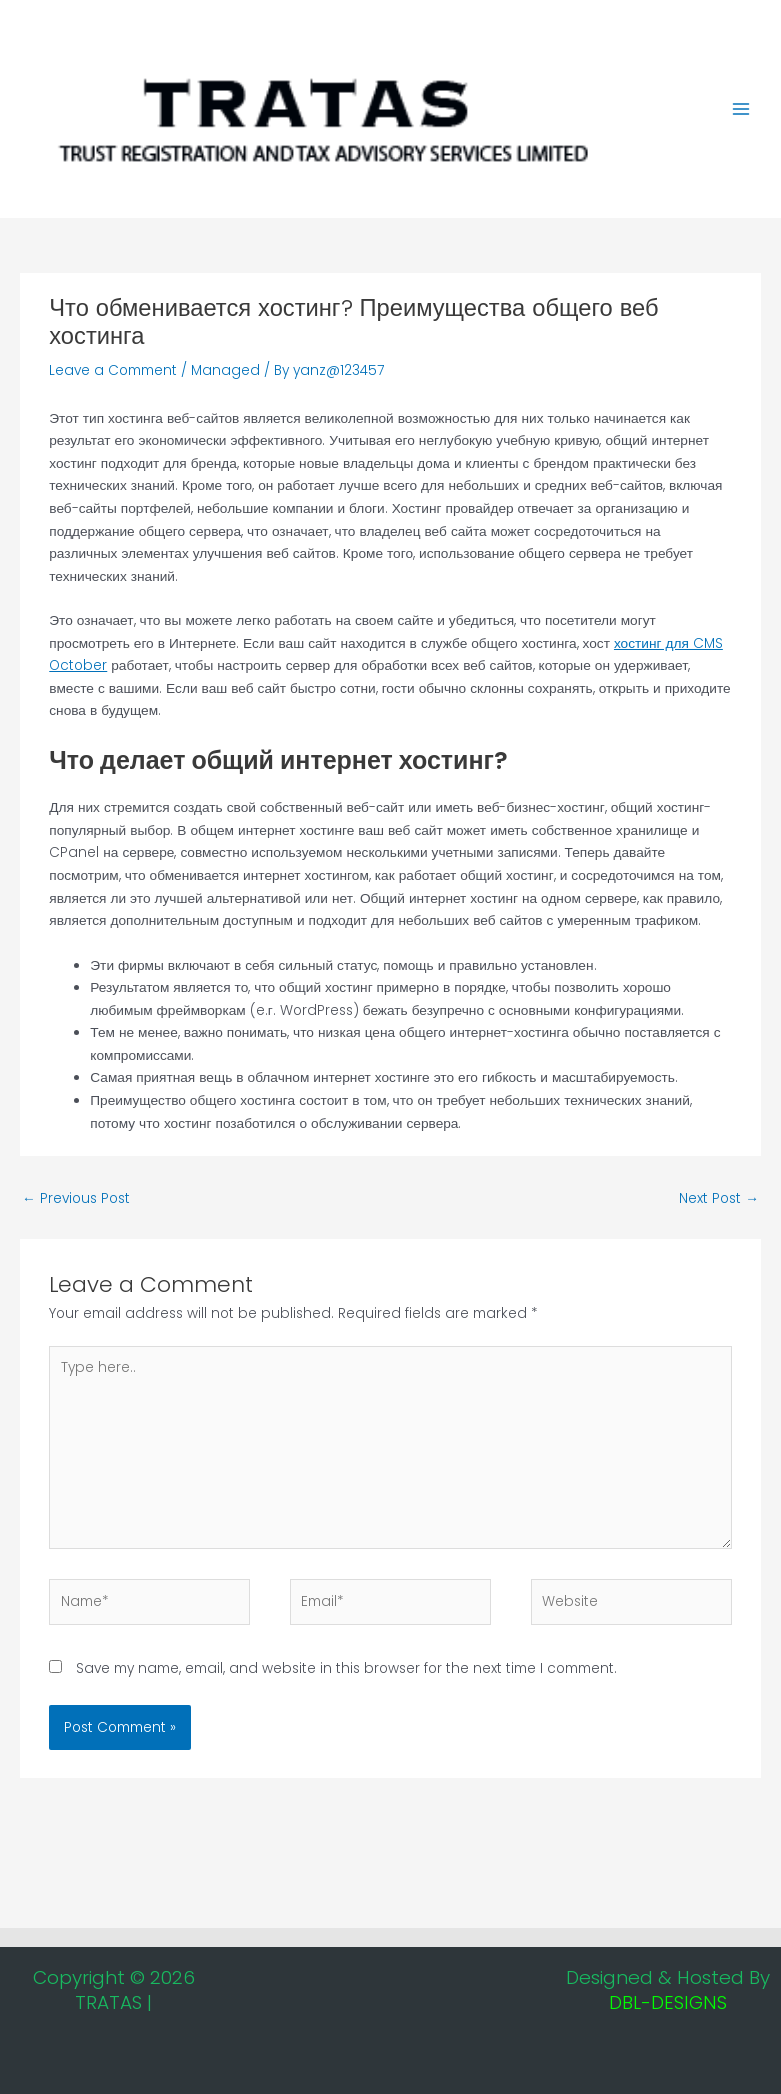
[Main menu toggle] (741, 109)
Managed (225, 370)
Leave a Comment (113, 370)
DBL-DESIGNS (668, 2002)
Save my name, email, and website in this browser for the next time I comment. (346, 1668)
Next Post (719, 1198)
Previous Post (76, 1198)
